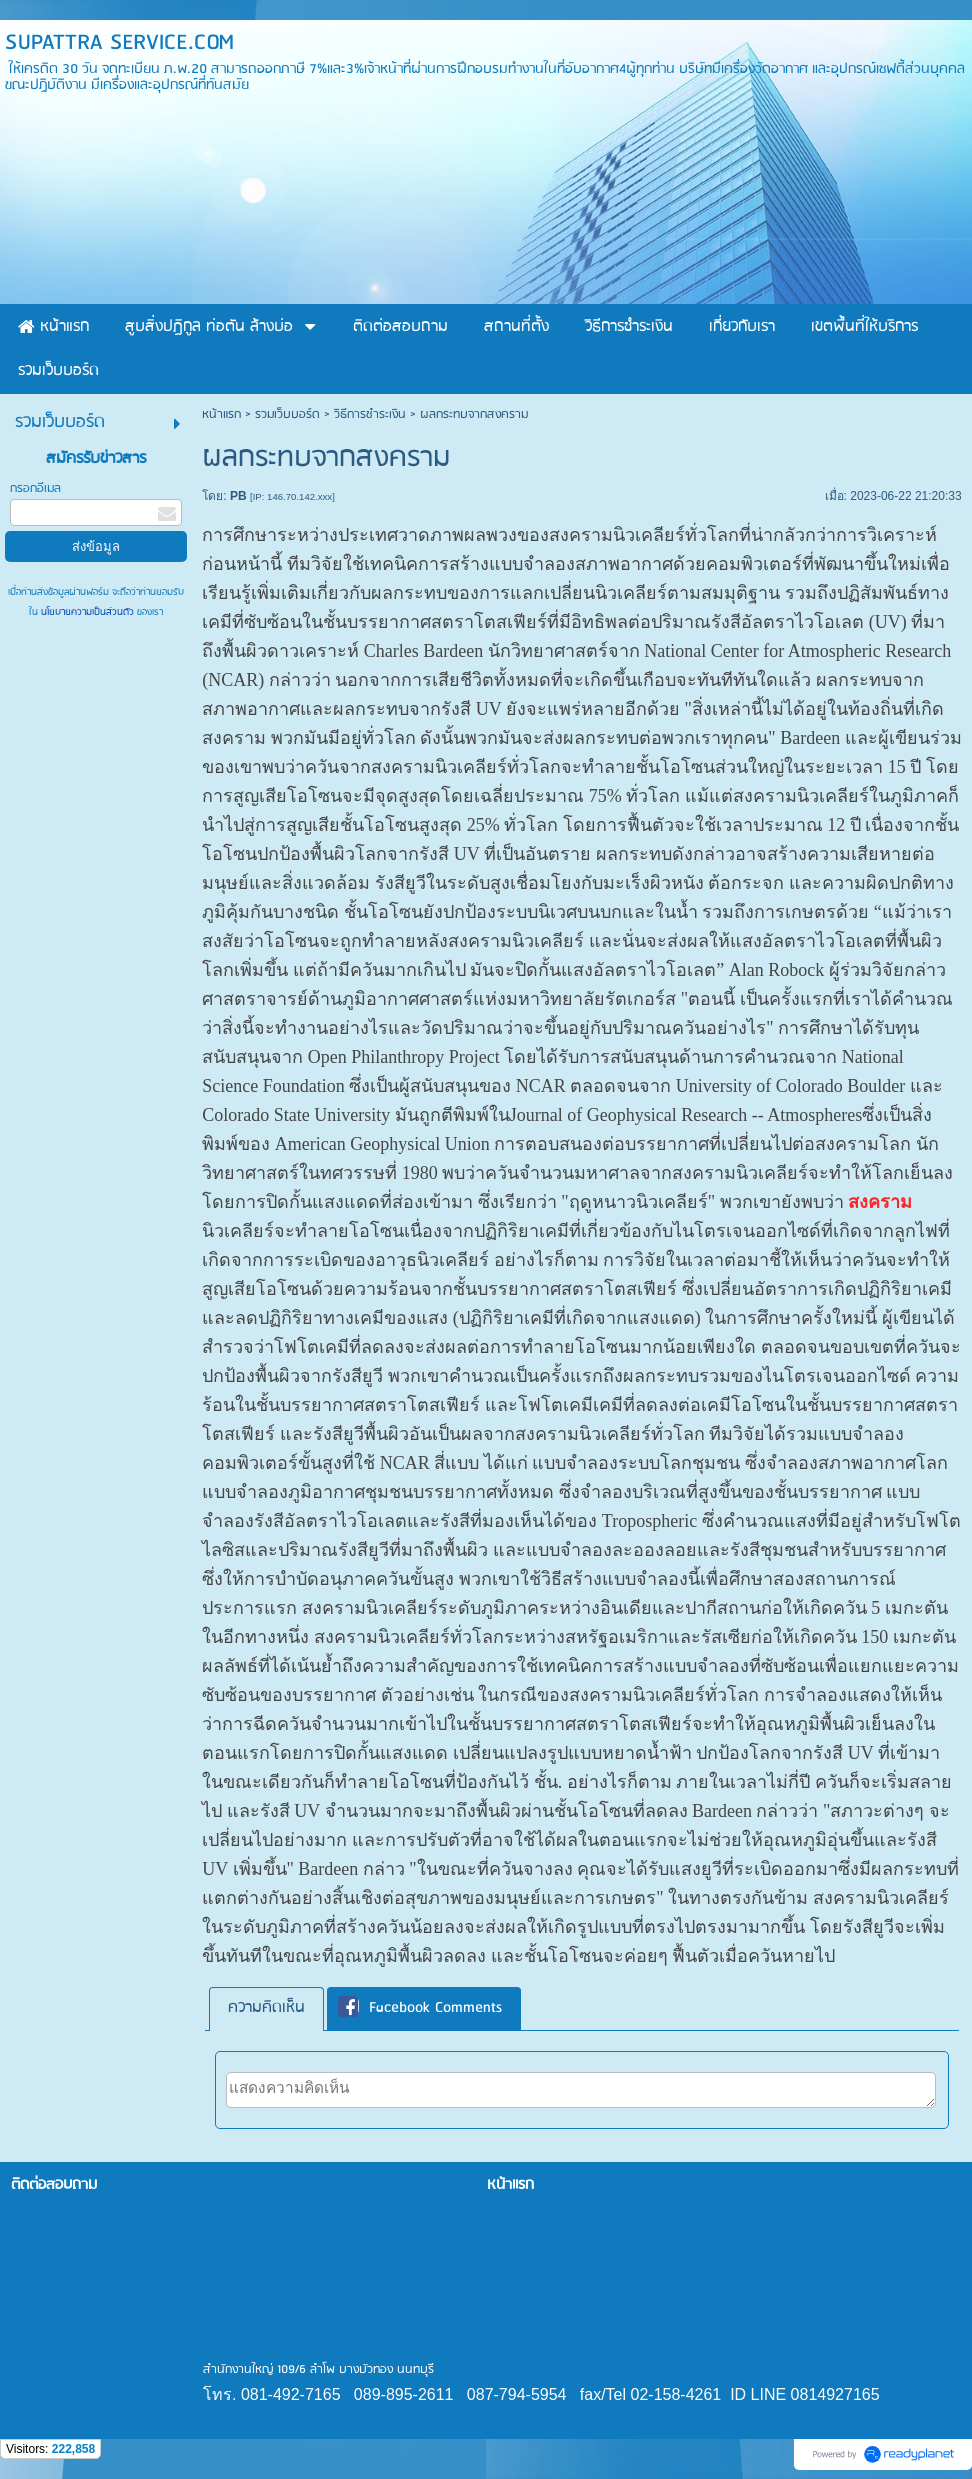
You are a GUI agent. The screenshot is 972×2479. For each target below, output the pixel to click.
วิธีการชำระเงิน (370, 414)
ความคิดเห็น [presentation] (266, 2008)
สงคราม (880, 1202)
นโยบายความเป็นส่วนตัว (87, 612)
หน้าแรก (221, 414)
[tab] (266, 2008)
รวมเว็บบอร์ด (287, 414)
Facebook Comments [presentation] (420, 2009)
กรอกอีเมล (35, 488)
